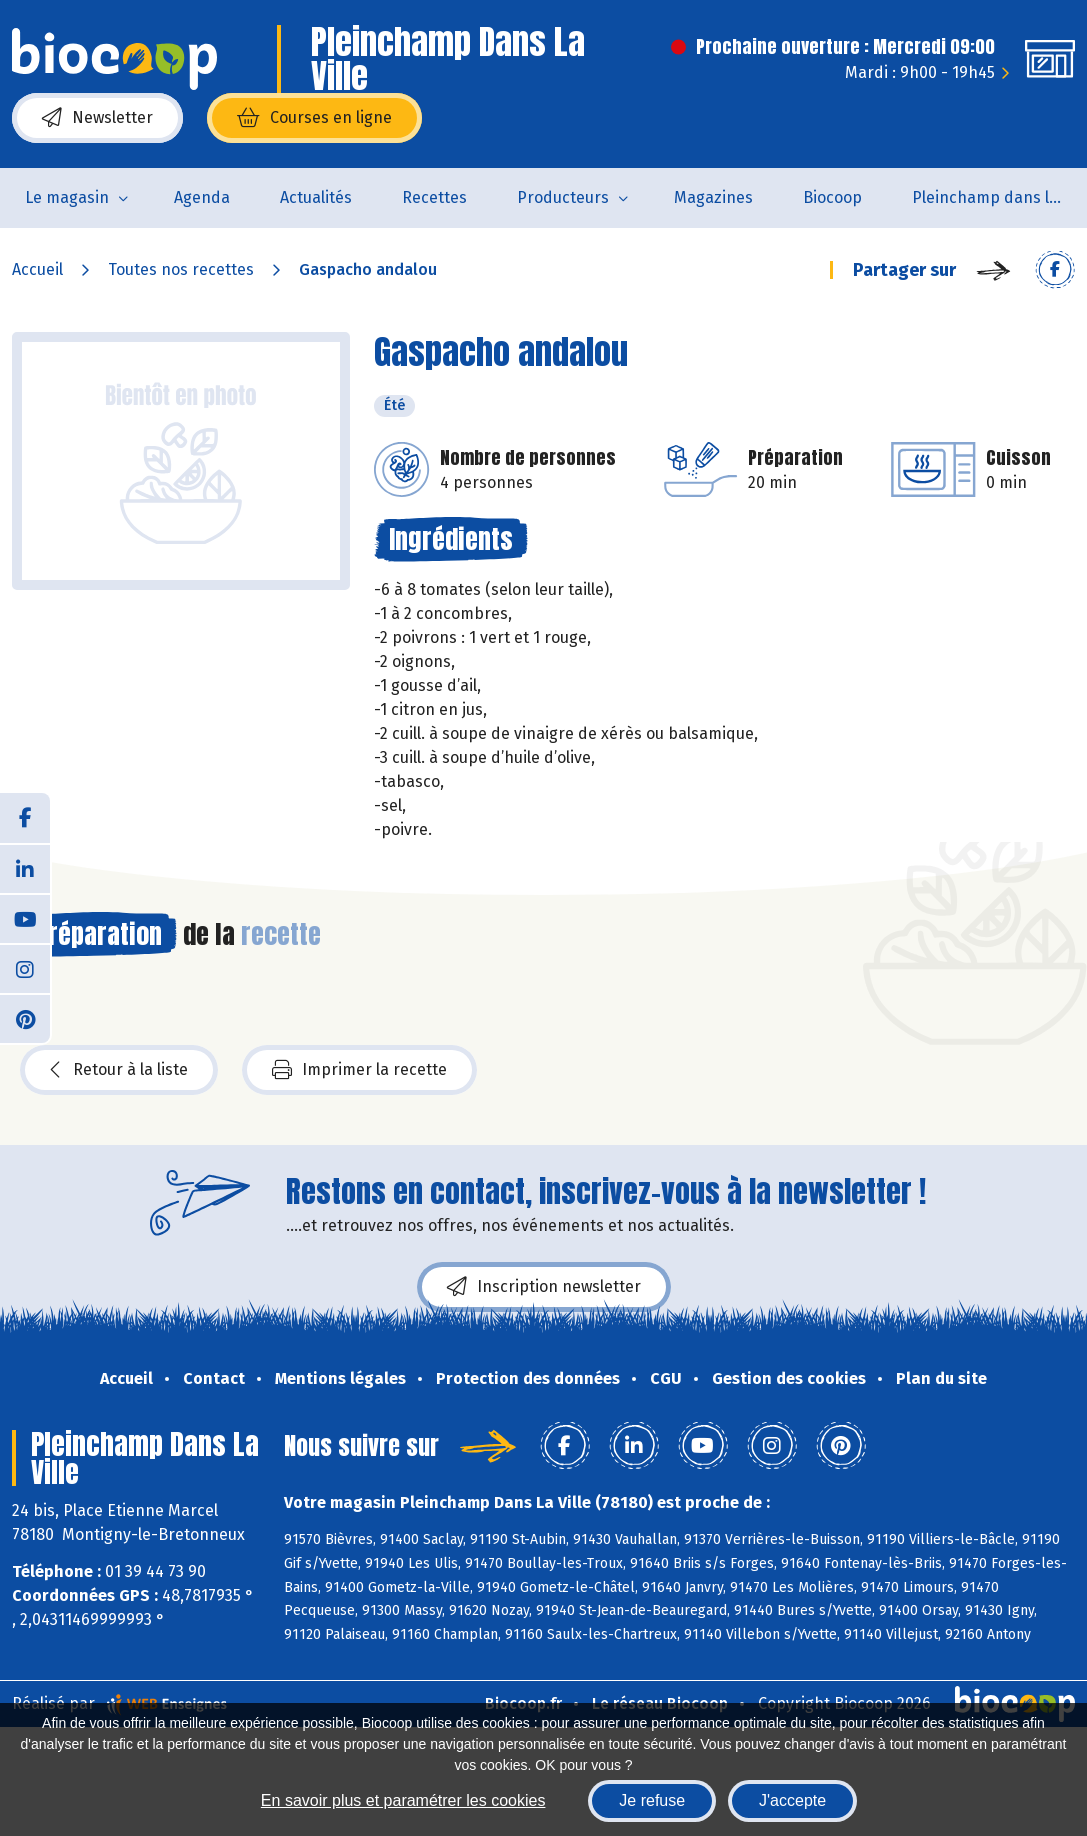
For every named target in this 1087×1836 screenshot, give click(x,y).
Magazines (713, 197)
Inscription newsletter (544, 1287)
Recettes (434, 197)
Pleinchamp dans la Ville (999, 197)
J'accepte (792, 1800)
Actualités (316, 197)
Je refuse (652, 1800)
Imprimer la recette (359, 1070)
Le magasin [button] (67, 197)
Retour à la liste (119, 1070)
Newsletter (97, 118)
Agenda (202, 197)
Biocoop (832, 197)
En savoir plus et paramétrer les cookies (403, 1800)
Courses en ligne (314, 118)
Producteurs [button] (563, 197)
